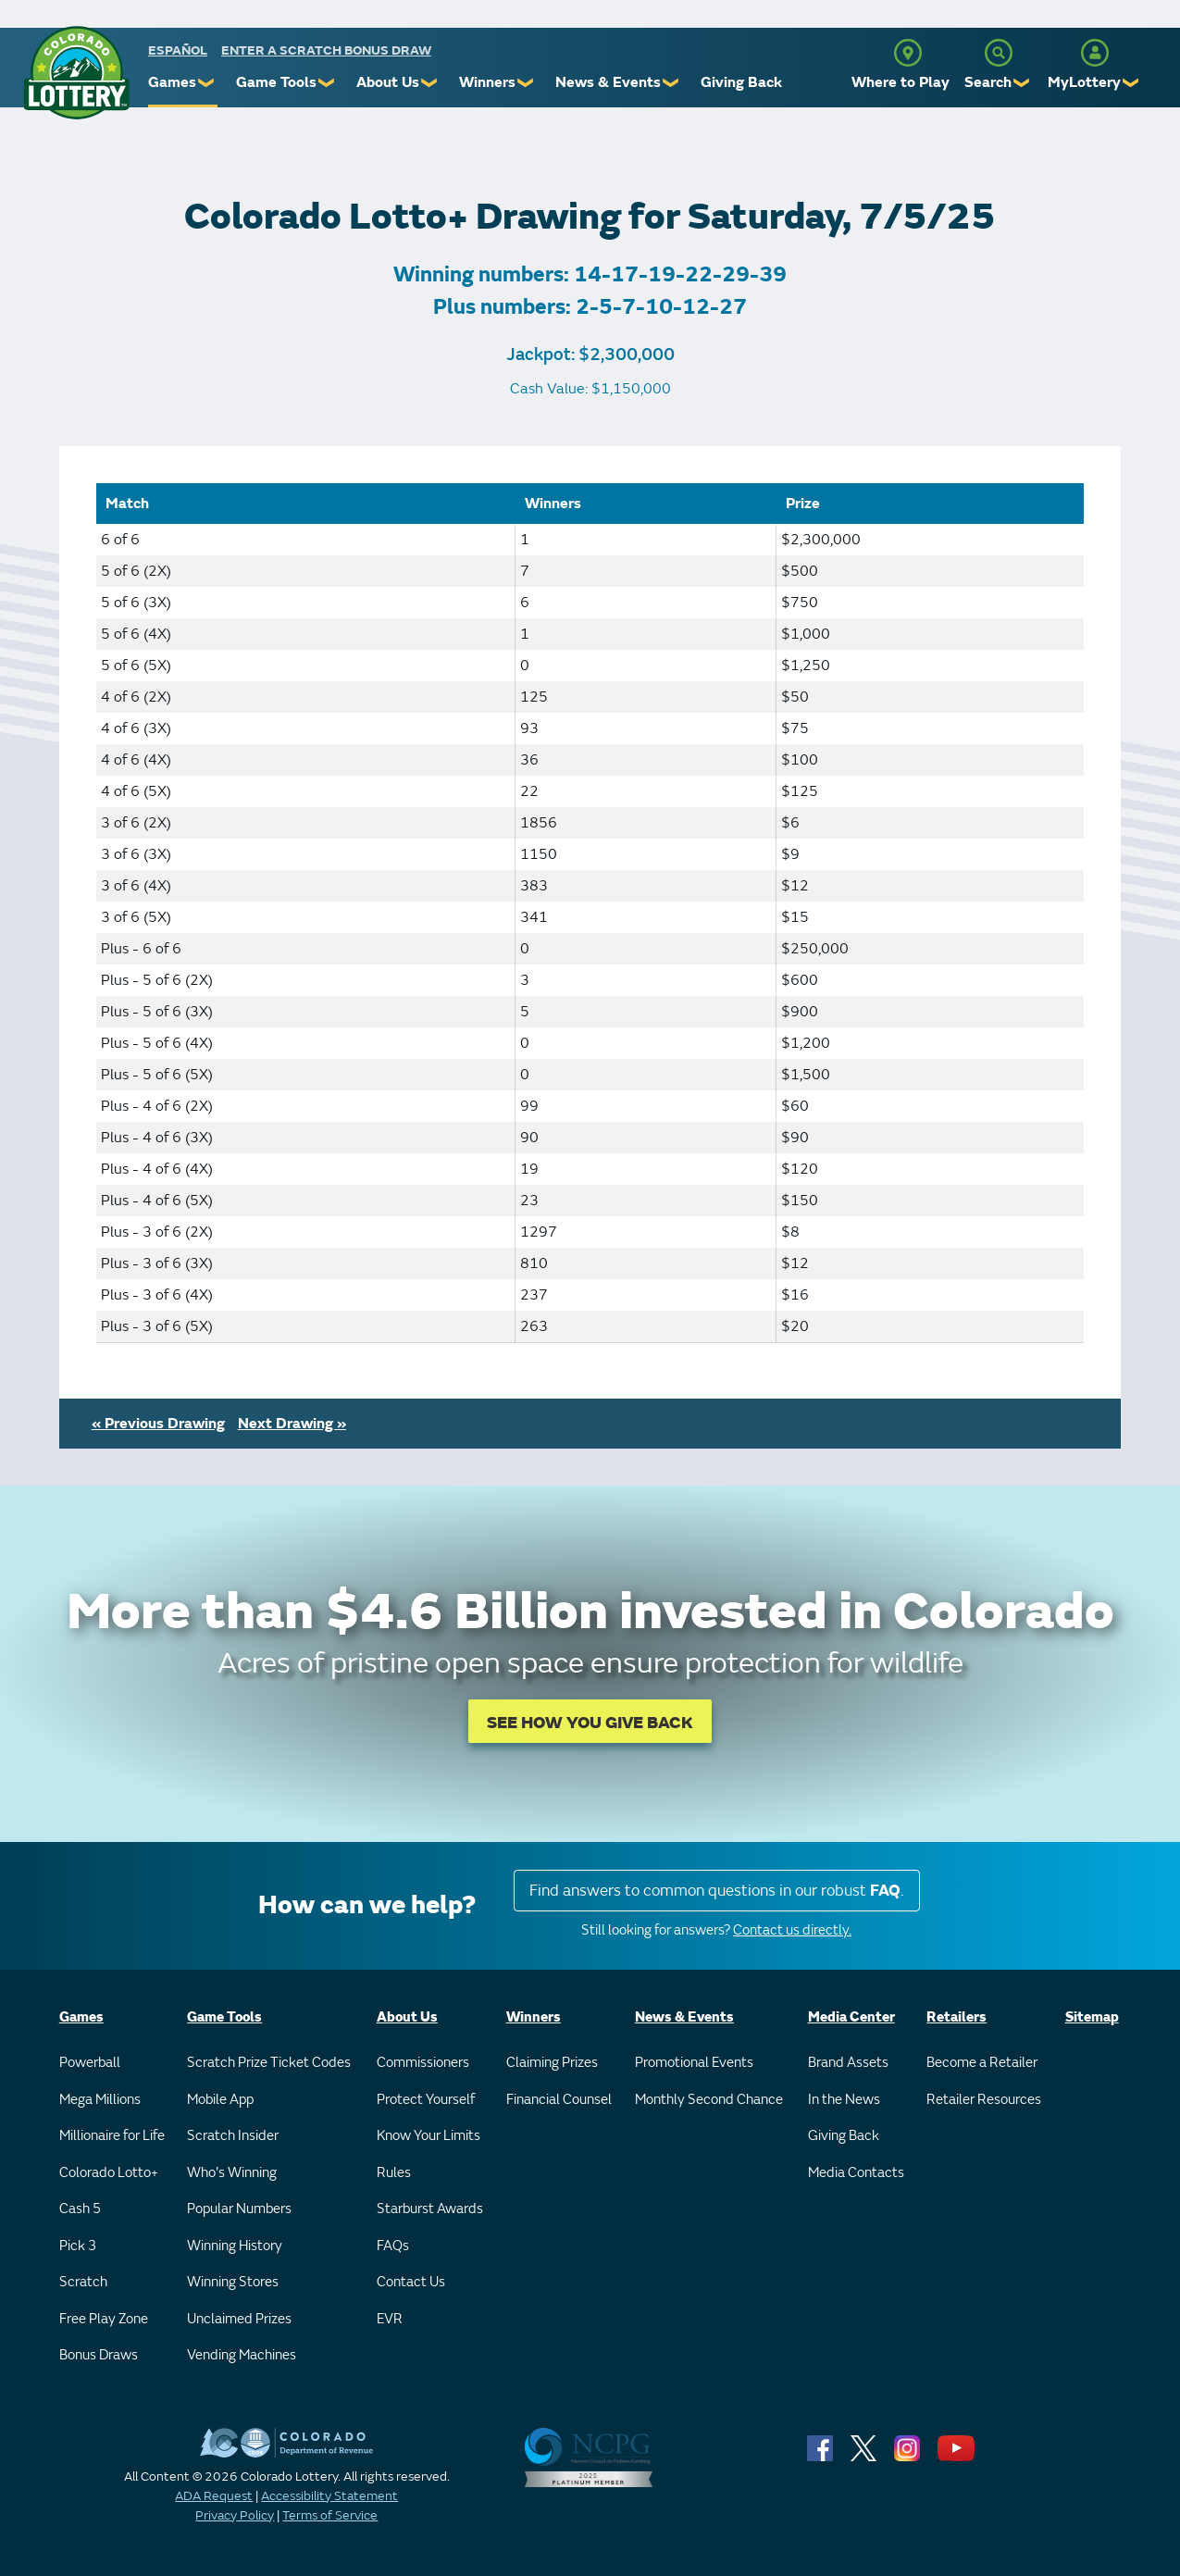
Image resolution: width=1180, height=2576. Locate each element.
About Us (387, 82)
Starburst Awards (430, 2209)
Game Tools (276, 82)
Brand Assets (848, 2063)
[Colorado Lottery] (76, 72)
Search (988, 82)
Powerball (89, 2063)
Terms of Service (330, 2515)
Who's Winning (232, 2173)
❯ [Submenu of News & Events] (671, 83)
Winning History (234, 2246)
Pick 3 (77, 2246)
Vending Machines (241, 2355)
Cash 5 (80, 2209)
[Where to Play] (908, 52)
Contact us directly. (792, 1930)
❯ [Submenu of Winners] (526, 83)
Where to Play (900, 82)
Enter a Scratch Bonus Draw (326, 50)
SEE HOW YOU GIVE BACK (590, 1723)
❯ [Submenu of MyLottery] (1131, 83)
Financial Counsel (559, 2100)
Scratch (83, 2282)
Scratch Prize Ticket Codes (269, 2063)
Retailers (956, 2017)
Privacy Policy (234, 2515)
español (177, 50)
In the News (844, 2100)
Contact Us (411, 2282)
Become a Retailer (981, 2063)
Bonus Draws (98, 2355)
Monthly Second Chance (709, 2100)
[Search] (998, 52)
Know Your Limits (428, 2136)
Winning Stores (233, 2282)
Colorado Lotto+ (108, 2173)
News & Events (608, 82)
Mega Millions (100, 2100)
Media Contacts (856, 2173)
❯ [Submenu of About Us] (430, 83)
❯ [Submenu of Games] (207, 83)
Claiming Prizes (552, 2063)
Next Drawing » (292, 1423)
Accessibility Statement (329, 2496)
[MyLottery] (1094, 52)
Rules (394, 2173)
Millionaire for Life (112, 2136)
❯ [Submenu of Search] (1022, 83)
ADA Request (214, 2496)
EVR (390, 2319)
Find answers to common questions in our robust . (716, 1890)
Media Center (851, 2017)
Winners (487, 82)
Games (172, 82)
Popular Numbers (239, 2209)
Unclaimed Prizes (239, 2319)
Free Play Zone (103, 2319)
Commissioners (423, 2063)
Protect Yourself (426, 2100)
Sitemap (1092, 2017)
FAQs (393, 2246)
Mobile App (220, 2100)
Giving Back (741, 82)
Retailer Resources (983, 2100)
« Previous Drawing (158, 1423)
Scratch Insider (233, 2136)
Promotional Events (694, 2063)
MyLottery (1084, 82)
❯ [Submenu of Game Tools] (327, 83)
